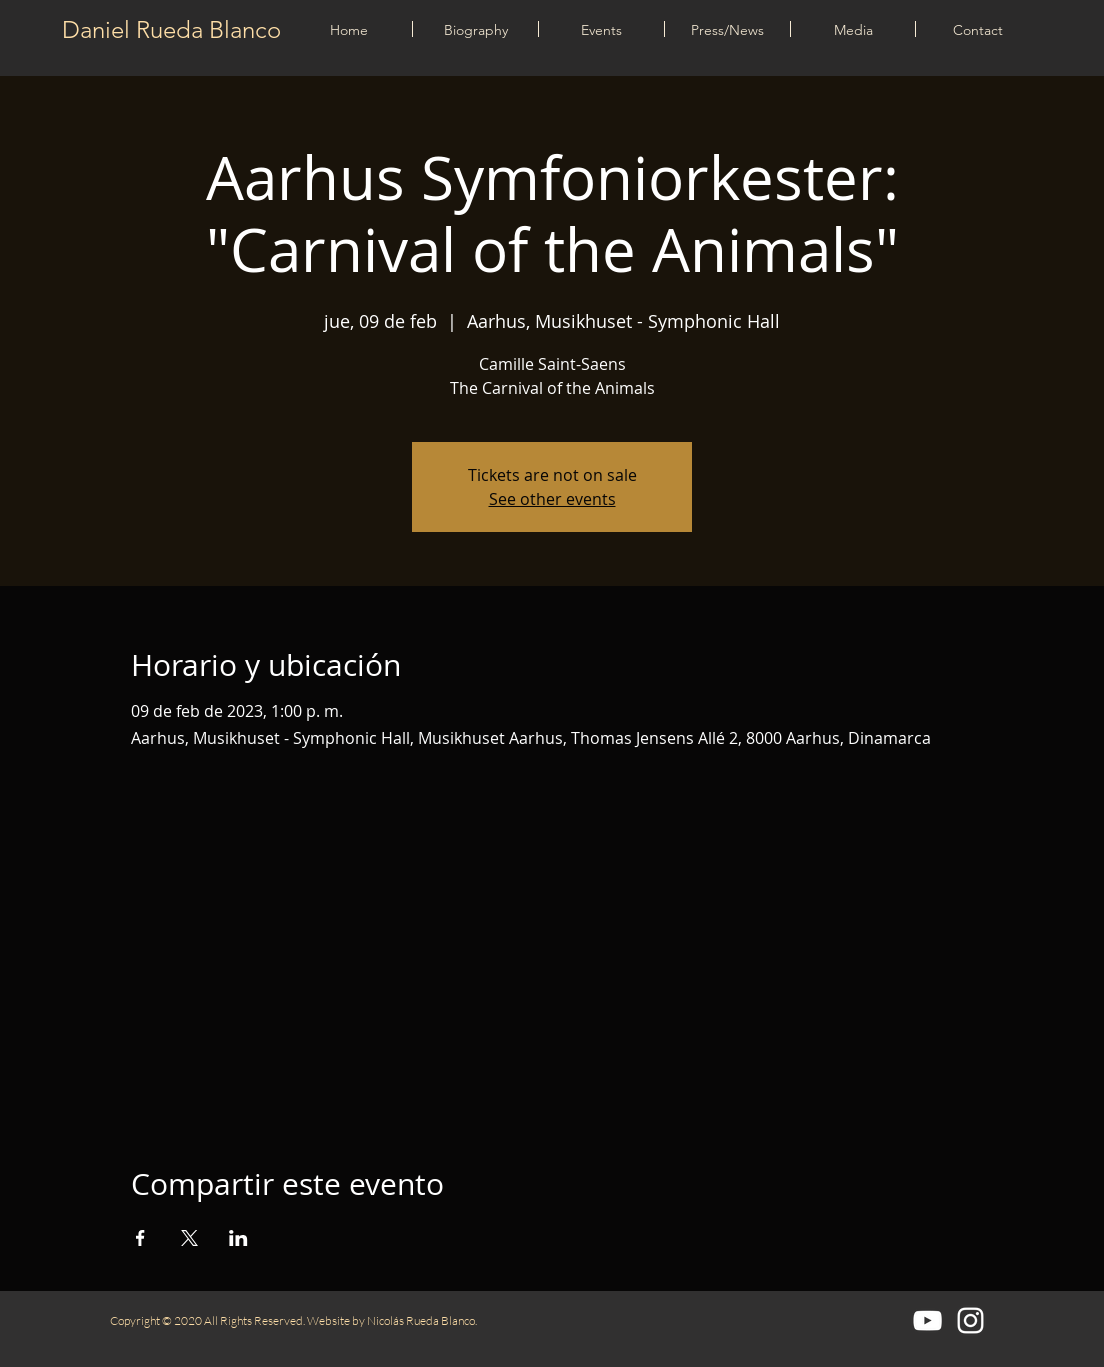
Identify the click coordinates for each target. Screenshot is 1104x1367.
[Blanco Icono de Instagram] (970, 1320)
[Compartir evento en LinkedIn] (238, 1238)
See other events (552, 499)
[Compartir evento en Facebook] (140, 1238)
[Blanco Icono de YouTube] (927, 1320)
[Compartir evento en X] (189, 1238)
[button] (601, 29)
